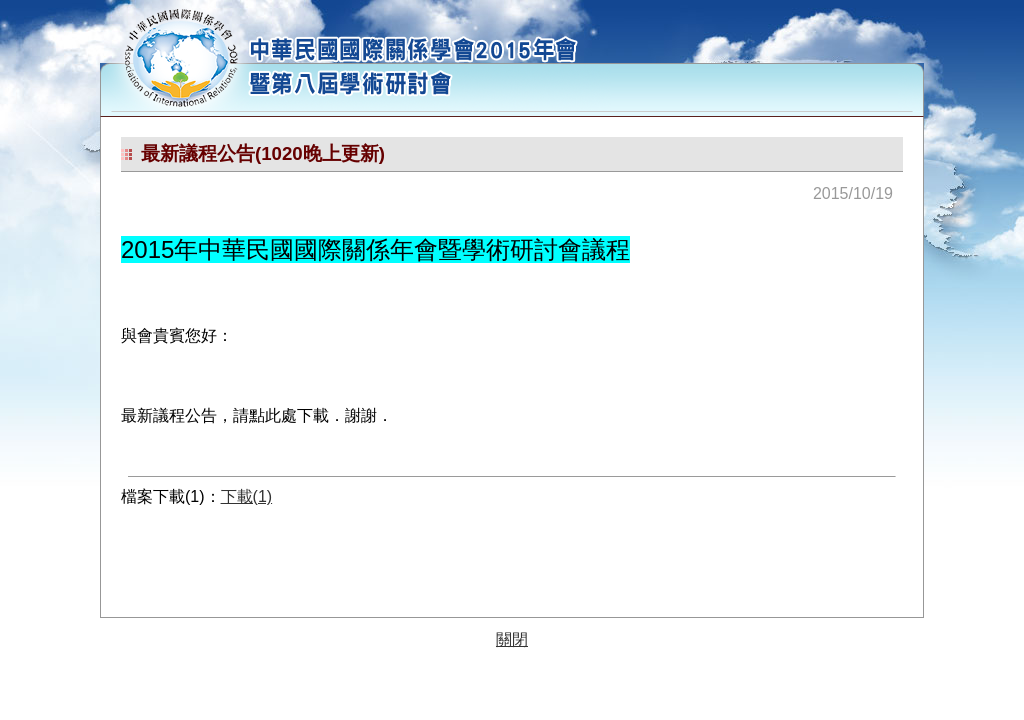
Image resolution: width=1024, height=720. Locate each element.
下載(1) (247, 496)
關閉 (512, 639)
